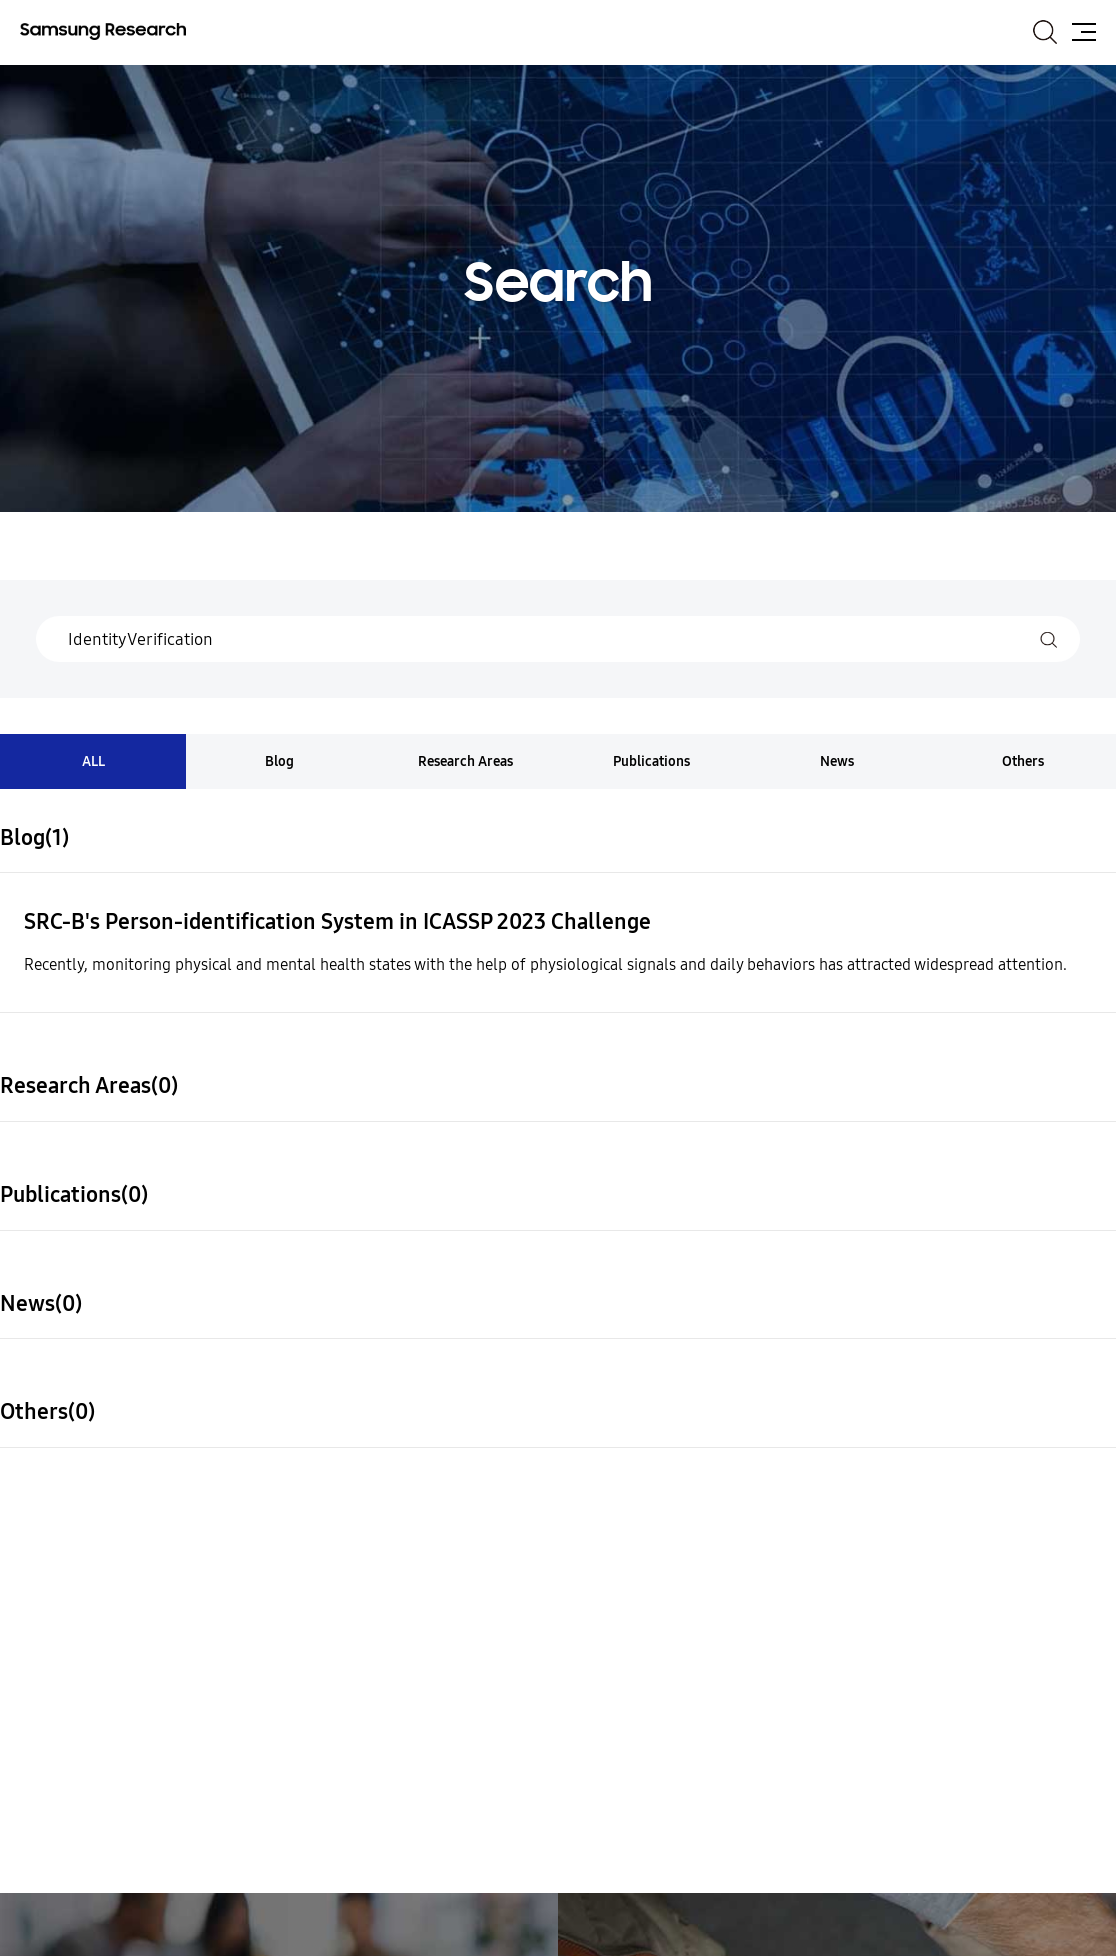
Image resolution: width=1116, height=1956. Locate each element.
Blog (279, 761)
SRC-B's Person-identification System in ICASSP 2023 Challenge (337, 922)
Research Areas (465, 761)
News (837, 761)
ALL (93, 761)
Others (1023, 761)
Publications (651, 761)
